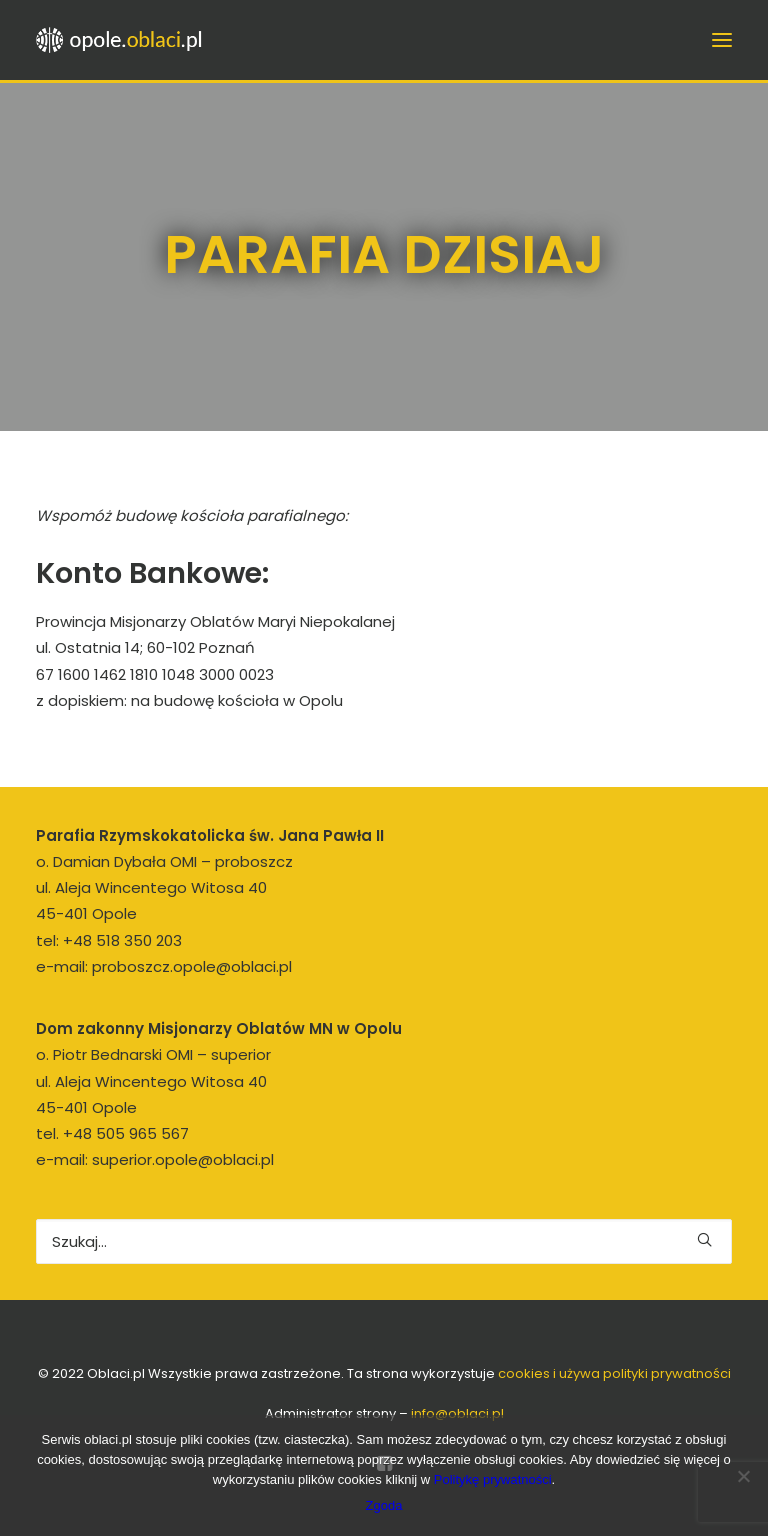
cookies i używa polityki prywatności (614, 1373)
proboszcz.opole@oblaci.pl (192, 966)
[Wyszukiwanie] (384, 1241)
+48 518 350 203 (122, 940)
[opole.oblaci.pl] (125, 40)
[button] (704, 1239)
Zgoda (384, 1505)
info (457, 1413)
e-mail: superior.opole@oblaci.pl (155, 1159)
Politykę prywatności (493, 1479)
